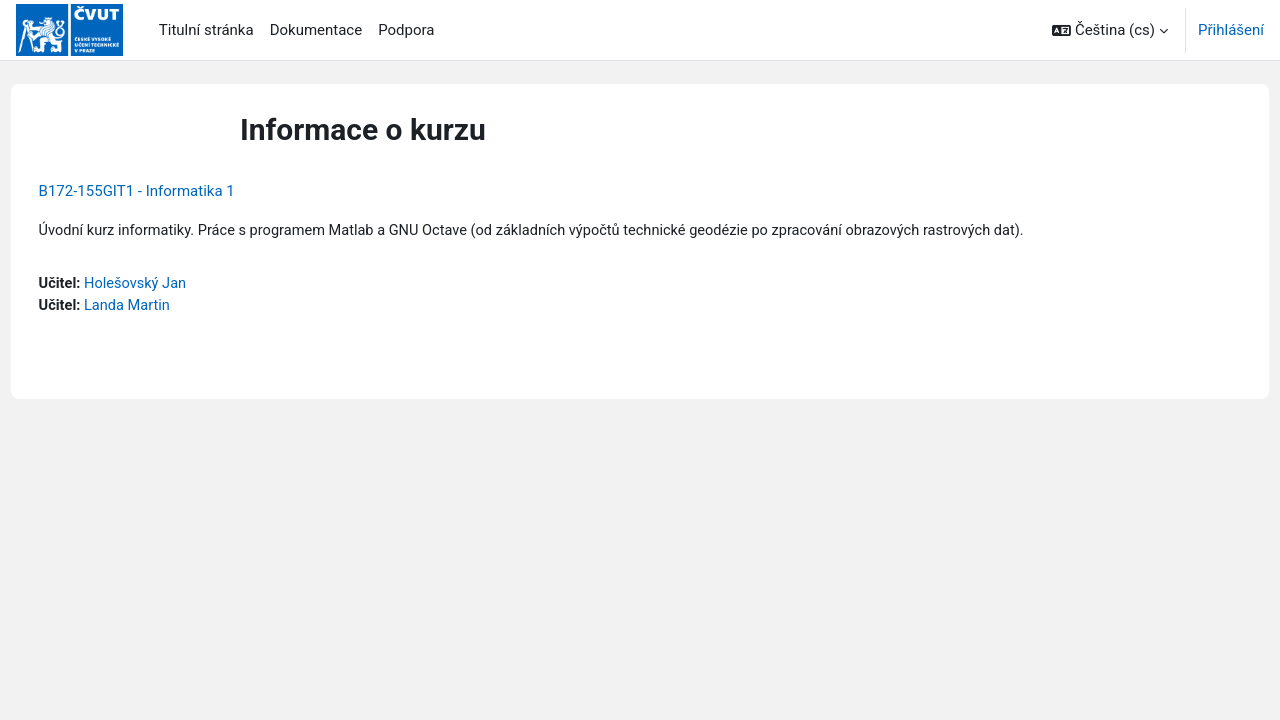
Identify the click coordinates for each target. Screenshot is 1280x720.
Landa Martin (167, 307)
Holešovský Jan (175, 285)
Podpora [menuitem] (406, 30)
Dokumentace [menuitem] (316, 30)
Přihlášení (1231, 30)
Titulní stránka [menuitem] (206, 30)
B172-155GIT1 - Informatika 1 (174, 191)
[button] (1110, 30)
